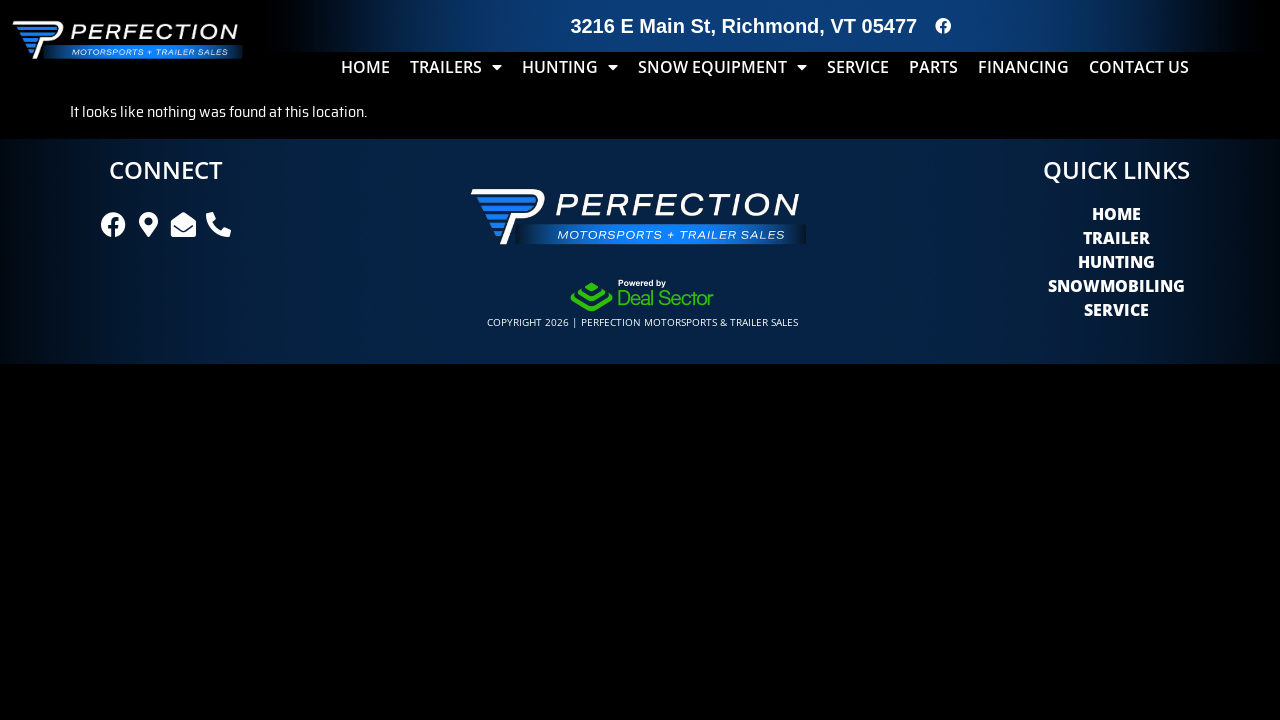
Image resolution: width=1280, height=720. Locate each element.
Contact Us (1139, 67)
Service (858, 67)
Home (365, 67)
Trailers (456, 67)
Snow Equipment (722, 67)
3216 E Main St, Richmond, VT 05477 (743, 26)
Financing (1023, 67)
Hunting (570, 67)
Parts (933, 67)
